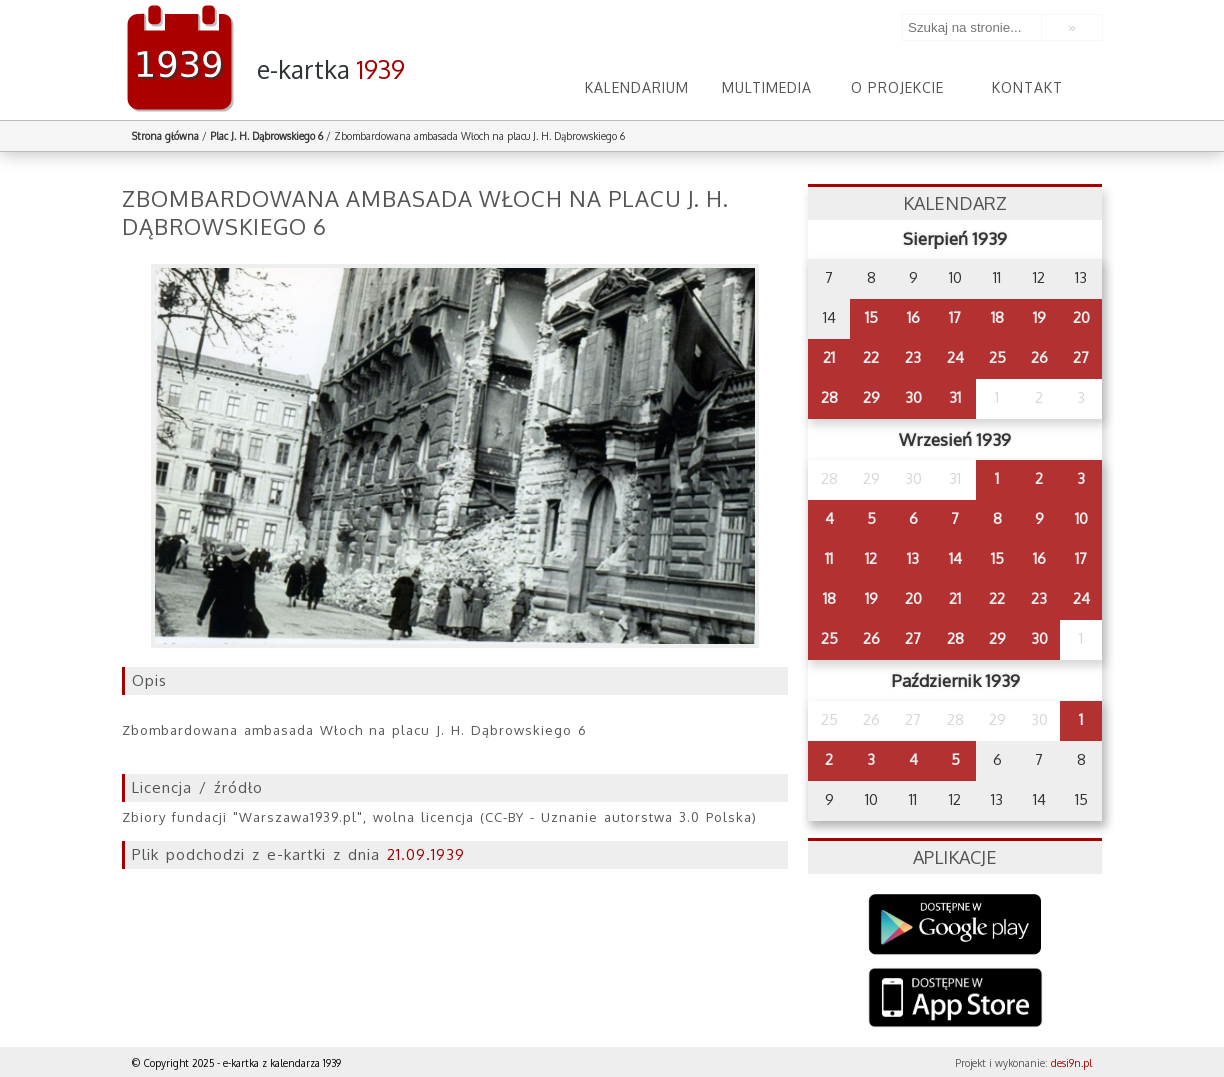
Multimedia (767, 87)
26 (1039, 357)
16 (913, 317)
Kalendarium (637, 87)
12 (871, 558)
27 (1081, 357)
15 (871, 317)
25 (997, 357)
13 (913, 558)
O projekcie (897, 87)
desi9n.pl (1071, 1063)
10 (1081, 518)
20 (1081, 317)
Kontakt (1027, 87)
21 (829, 357)
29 (871, 397)
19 (1039, 317)
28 (829, 397)
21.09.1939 (426, 854)
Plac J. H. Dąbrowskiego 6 (266, 136)
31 (955, 397)
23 (913, 357)
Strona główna (165, 136)
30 (913, 397)
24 (955, 357)
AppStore (955, 999)
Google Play (955, 924)
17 (955, 317)
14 (955, 558)
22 (871, 357)
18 (997, 317)
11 (829, 558)
